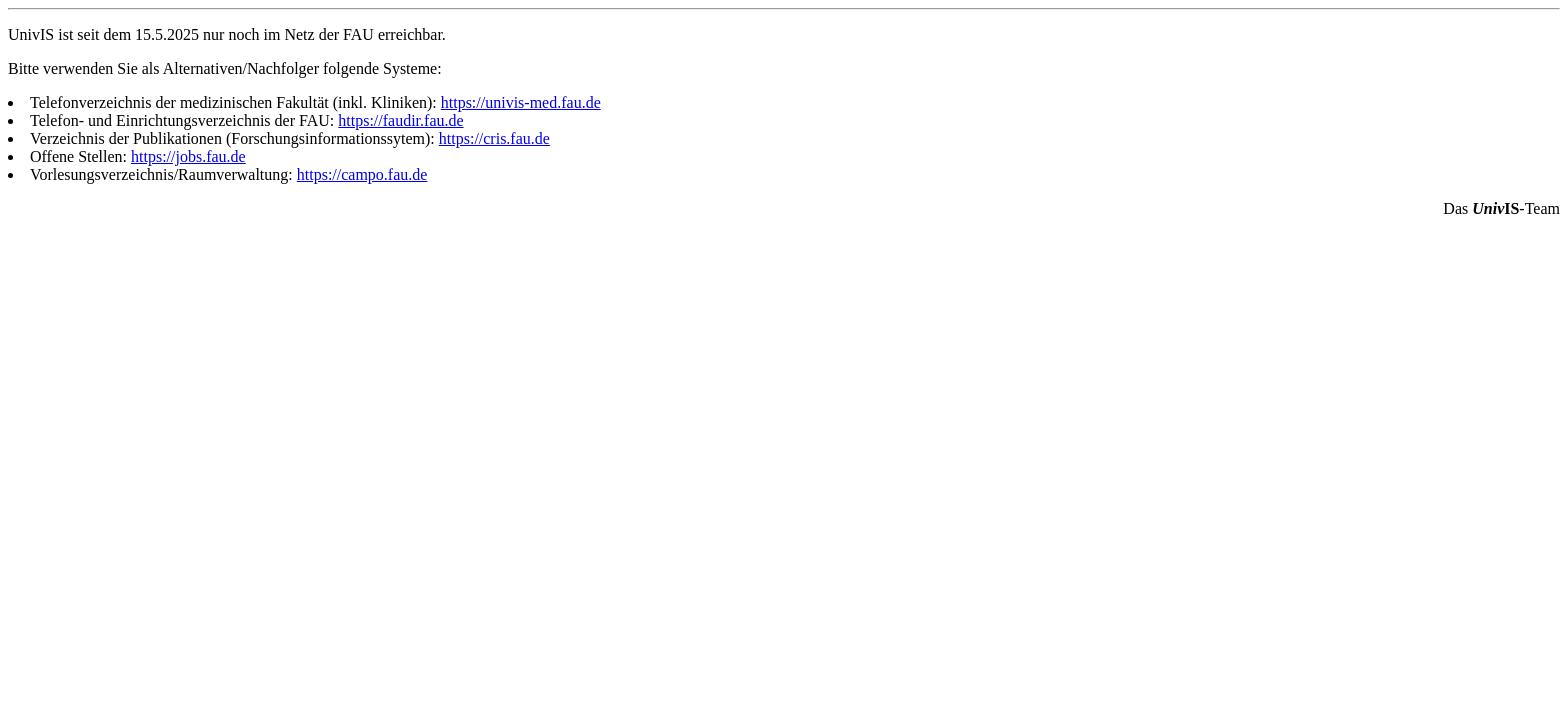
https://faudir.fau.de (400, 120)
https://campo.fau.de (362, 174)
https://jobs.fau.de (188, 156)
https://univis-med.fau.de (521, 102)
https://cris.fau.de (494, 138)
